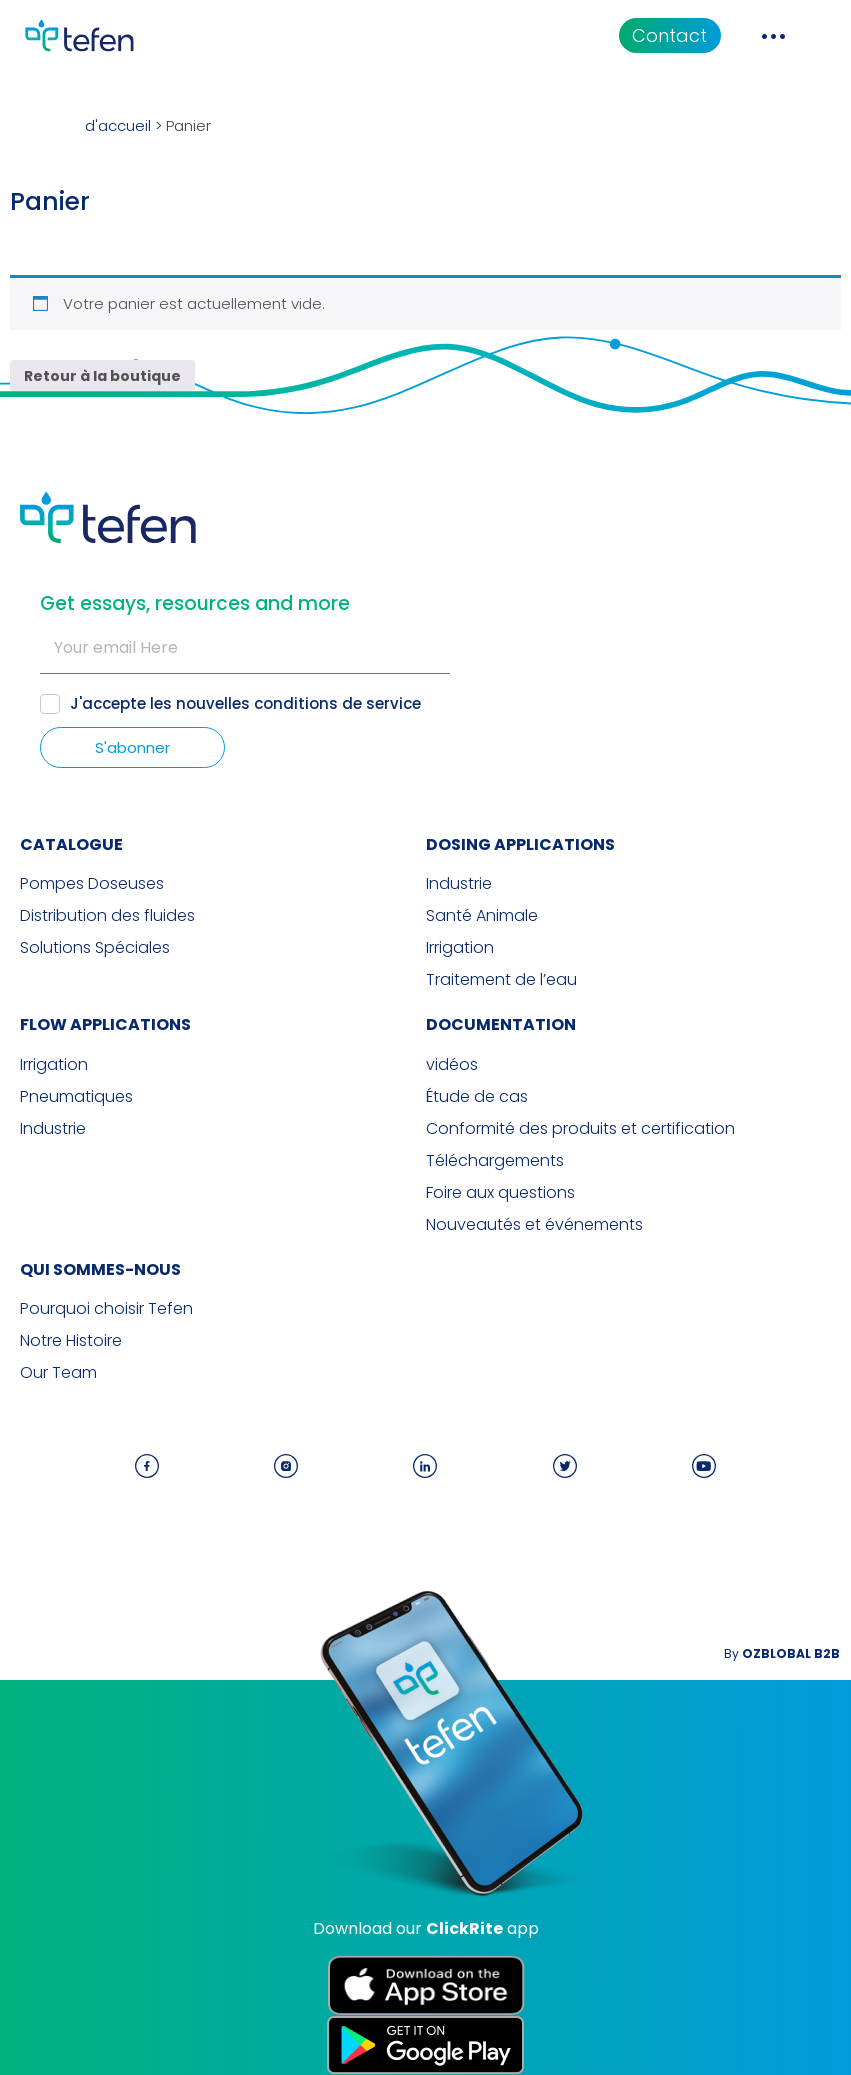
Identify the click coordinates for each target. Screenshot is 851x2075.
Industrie (459, 884)
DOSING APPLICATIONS (520, 844)
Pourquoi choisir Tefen (106, 1309)
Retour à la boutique (102, 376)
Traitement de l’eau (501, 980)
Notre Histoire (71, 1341)
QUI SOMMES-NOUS (100, 1269)
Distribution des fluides (107, 916)
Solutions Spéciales (95, 948)
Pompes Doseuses (92, 884)
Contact (669, 35)
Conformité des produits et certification (580, 1129)
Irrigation (460, 948)
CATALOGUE (71, 844)
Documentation (501, 1024)
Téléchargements (495, 1161)
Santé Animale (482, 916)
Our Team (58, 1373)
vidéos (452, 1065)
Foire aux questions (500, 1193)
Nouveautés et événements (534, 1225)
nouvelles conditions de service (298, 703)
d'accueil (118, 125)
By (782, 1653)
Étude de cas (477, 1097)
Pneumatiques (76, 1097)
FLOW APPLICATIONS (105, 1024)
